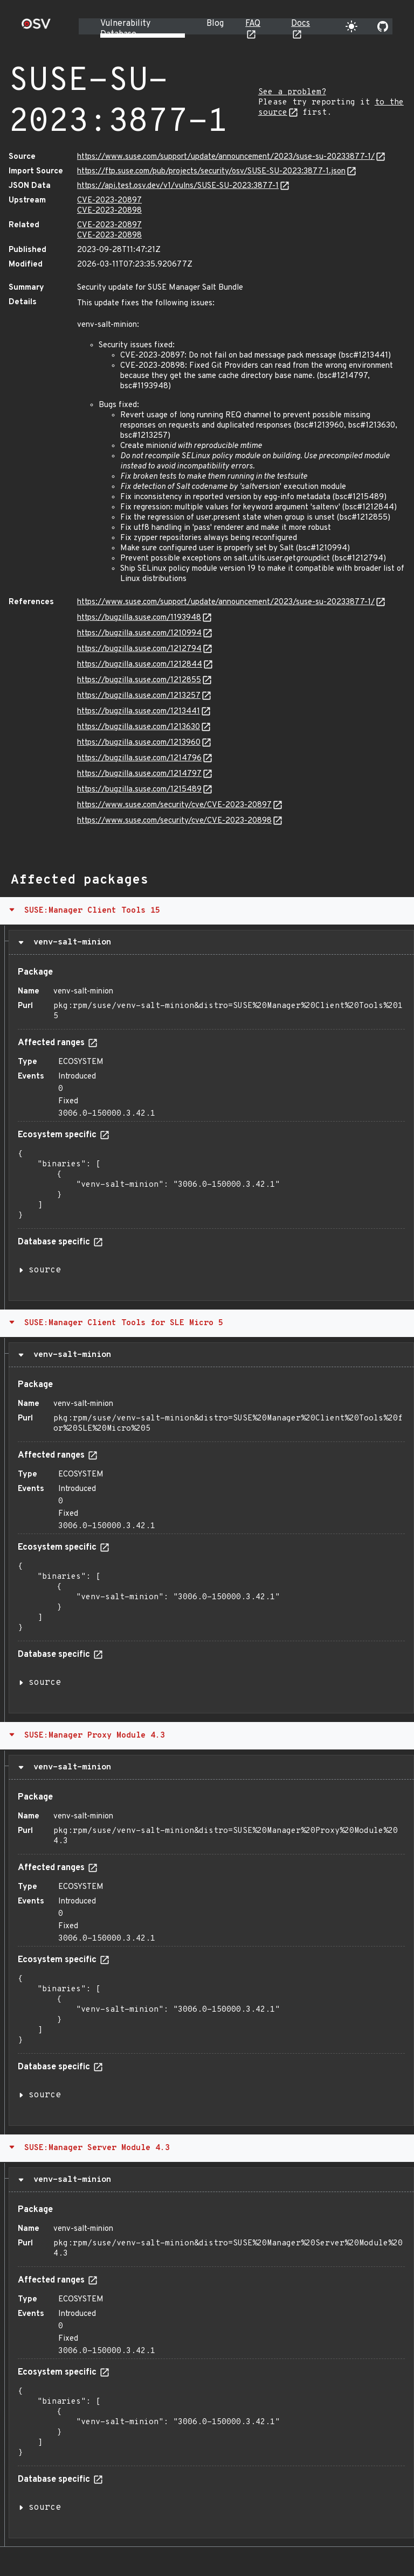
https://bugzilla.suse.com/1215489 (139, 790)
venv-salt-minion (70, 942)
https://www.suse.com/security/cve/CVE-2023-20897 (174, 805)
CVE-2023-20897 (109, 200)
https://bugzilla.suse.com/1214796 (139, 758)
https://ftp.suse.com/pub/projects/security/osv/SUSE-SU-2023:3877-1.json (211, 171)
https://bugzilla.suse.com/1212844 (139, 665)
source (45, 1270)
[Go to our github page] (382, 26)
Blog (215, 23)
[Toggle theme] (351, 26)
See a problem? (292, 92)
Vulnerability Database (125, 29)
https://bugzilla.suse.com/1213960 (139, 743)
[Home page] (36, 27)
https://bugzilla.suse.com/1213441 (138, 711)
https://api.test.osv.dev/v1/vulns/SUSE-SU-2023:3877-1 (178, 186)
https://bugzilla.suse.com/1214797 (139, 774)
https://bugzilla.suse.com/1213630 (138, 727)
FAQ (252, 23)
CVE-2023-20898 (109, 211)
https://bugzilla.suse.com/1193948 (139, 618)
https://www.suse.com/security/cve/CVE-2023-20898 (174, 821)
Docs (300, 23)
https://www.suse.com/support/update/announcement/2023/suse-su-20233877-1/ (226, 157)
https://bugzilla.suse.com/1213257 (139, 696)
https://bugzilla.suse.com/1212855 (139, 680)
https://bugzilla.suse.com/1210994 (139, 633)
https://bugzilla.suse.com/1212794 (139, 649)
